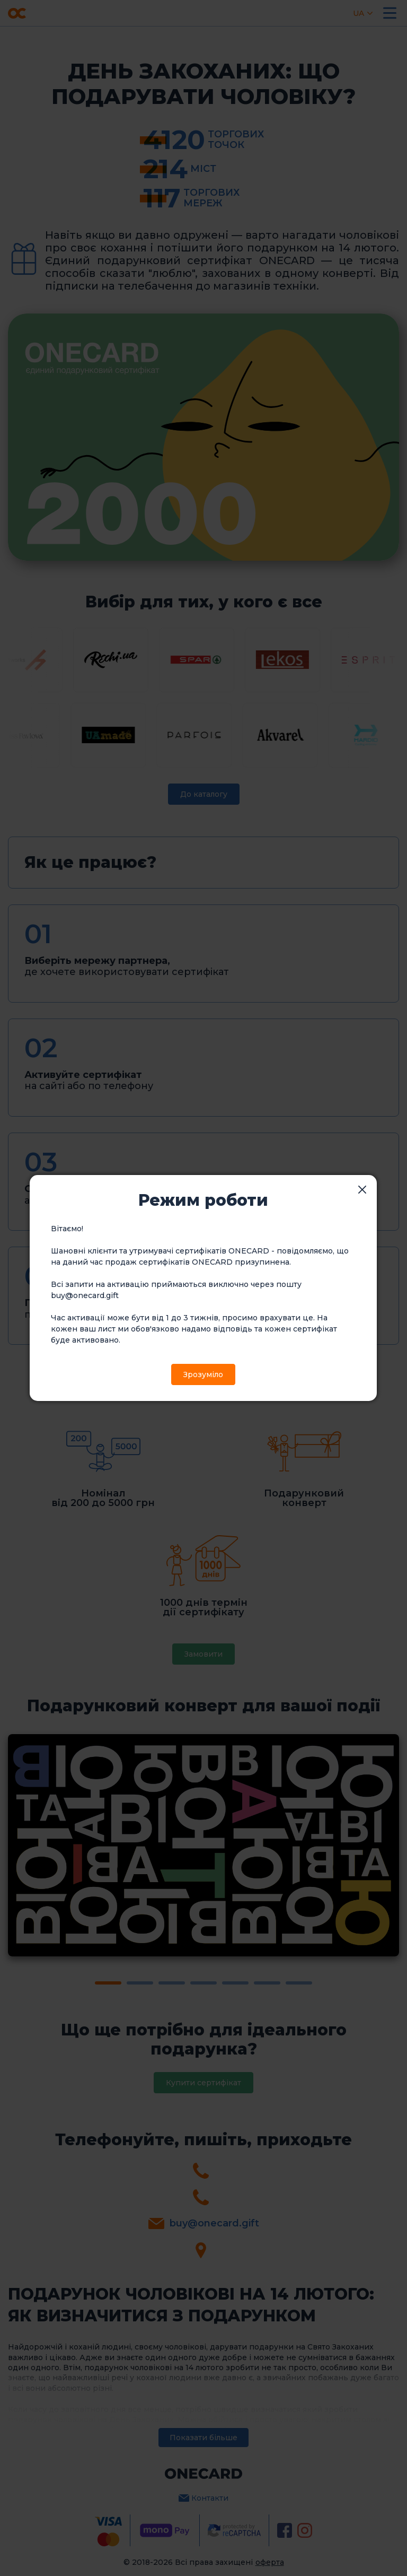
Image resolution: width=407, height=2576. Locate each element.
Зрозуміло (203, 1374)
